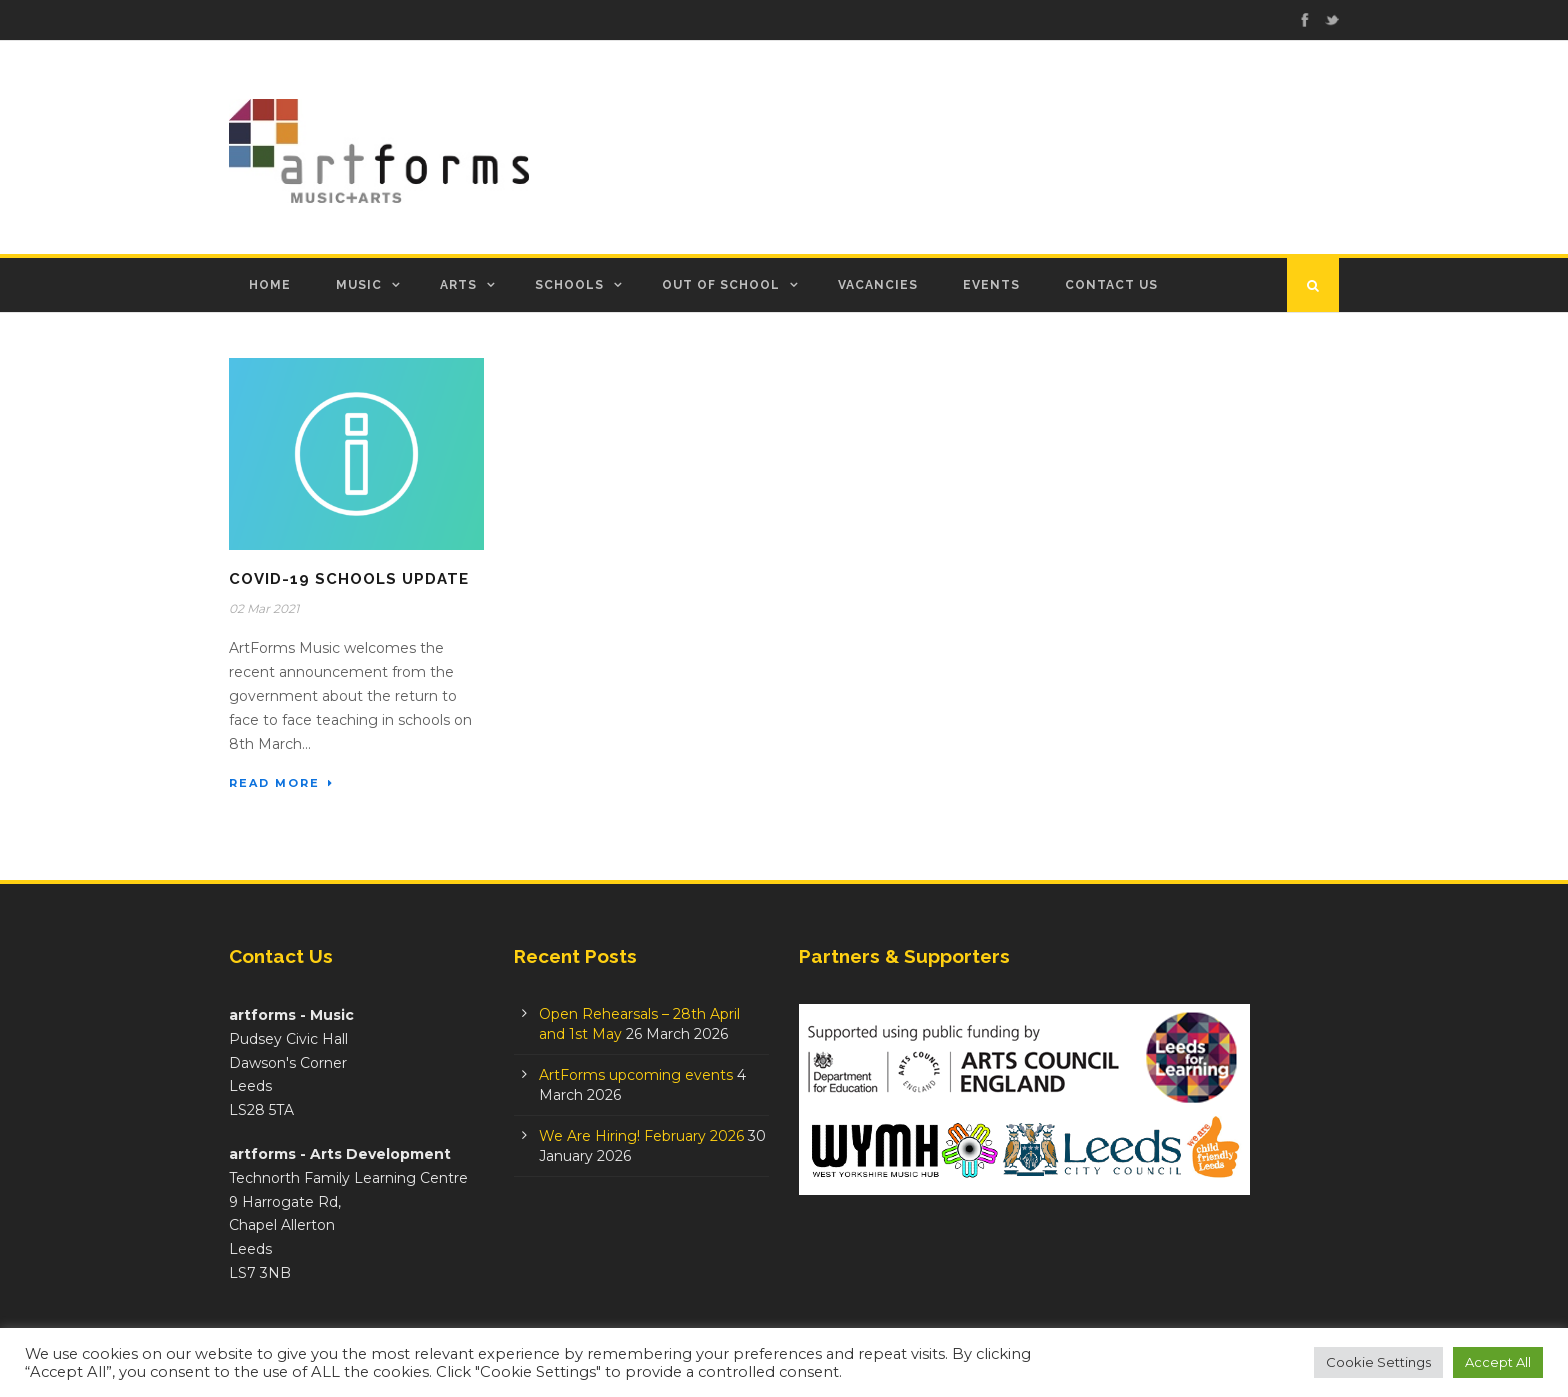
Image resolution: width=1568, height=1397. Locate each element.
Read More (281, 783)
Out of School (721, 285)
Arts (458, 285)
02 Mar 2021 (264, 608)
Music (359, 285)
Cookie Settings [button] (1378, 1362)
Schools (569, 285)
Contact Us (1111, 285)
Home (270, 285)
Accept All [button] (1498, 1362)
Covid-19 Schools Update (349, 579)
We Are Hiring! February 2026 (641, 1136)
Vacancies (878, 285)
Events (991, 285)
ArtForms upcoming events (636, 1075)
